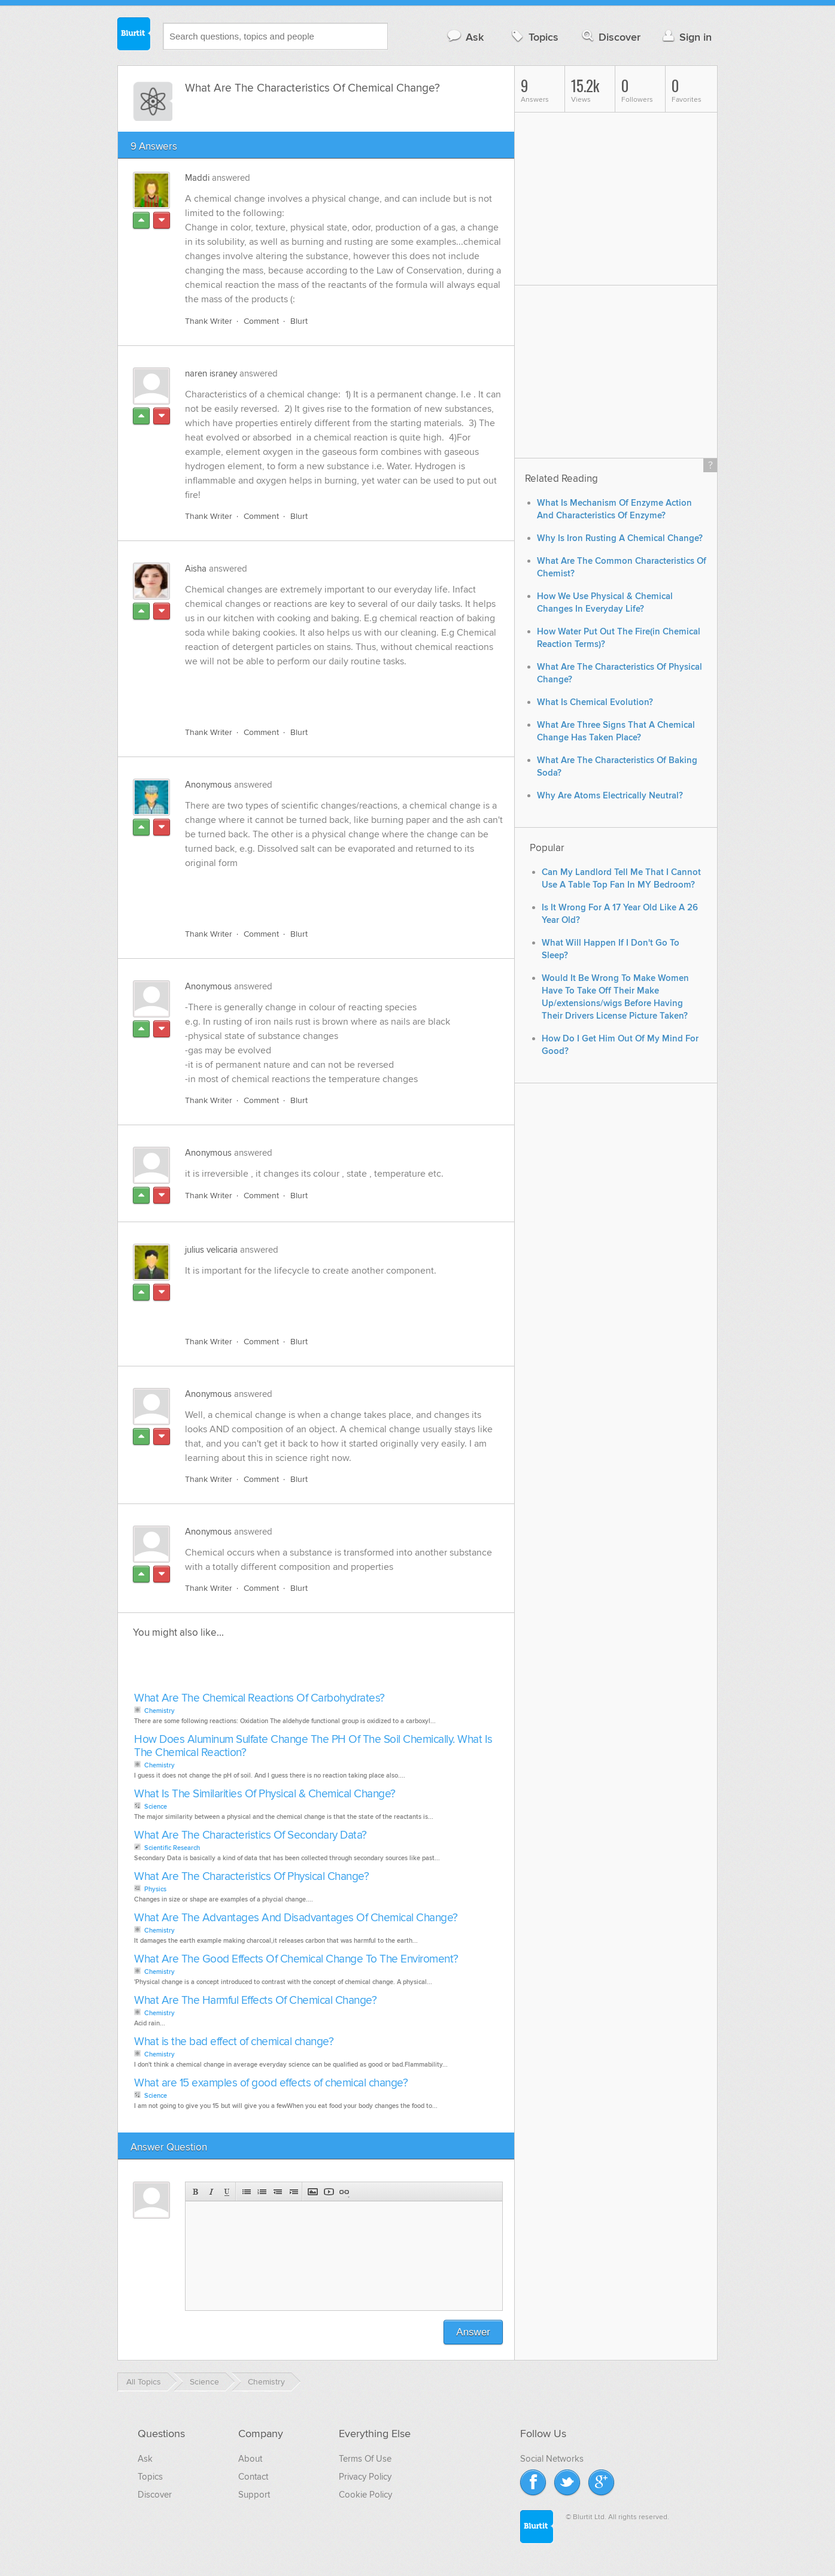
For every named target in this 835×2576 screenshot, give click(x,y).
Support (254, 2494)
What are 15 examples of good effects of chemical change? (271, 2083)
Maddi (197, 177)
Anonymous (208, 784)
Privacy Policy (365, 2476)
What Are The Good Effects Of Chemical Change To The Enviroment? (296, 1959)
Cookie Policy (365, 2494)
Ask (465, 37)
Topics (533, 37)
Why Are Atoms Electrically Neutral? (610, 795)
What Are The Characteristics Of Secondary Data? (250, 1835)
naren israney (211, 373)
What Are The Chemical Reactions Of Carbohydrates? (259, 1698)
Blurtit (134, 35)
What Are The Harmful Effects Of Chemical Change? (255, 2000)
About (250, 2458)
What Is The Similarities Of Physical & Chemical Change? (265, 1794)
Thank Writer (208, 321)
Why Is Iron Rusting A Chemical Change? (620, 538)
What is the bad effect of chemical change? (233, 2042)
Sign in (686, 37)
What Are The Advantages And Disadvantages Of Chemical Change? (296, 1918)
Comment (261, 321)
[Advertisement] (323, 690)
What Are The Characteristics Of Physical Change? (251, 1877)
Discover (610, 37)
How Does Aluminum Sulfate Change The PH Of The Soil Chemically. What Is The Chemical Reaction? (313, 1746)
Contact (253, 2476)
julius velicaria (211, 1249)
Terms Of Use (365, 2458)
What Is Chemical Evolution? (595, 702)
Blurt (299, 321)
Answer (473, 2332)
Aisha (196, 568)
